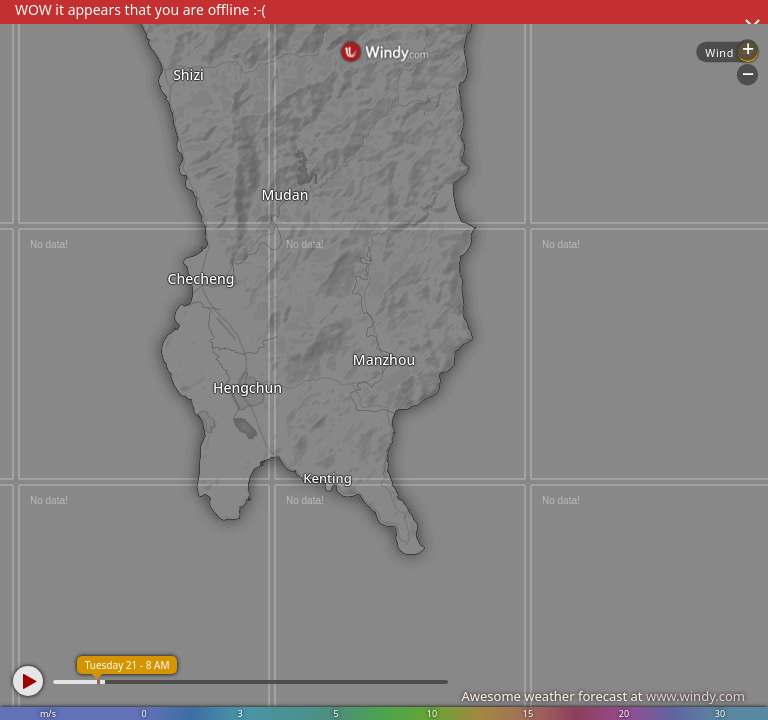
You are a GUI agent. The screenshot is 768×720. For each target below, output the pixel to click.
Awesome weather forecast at (603, 696)
